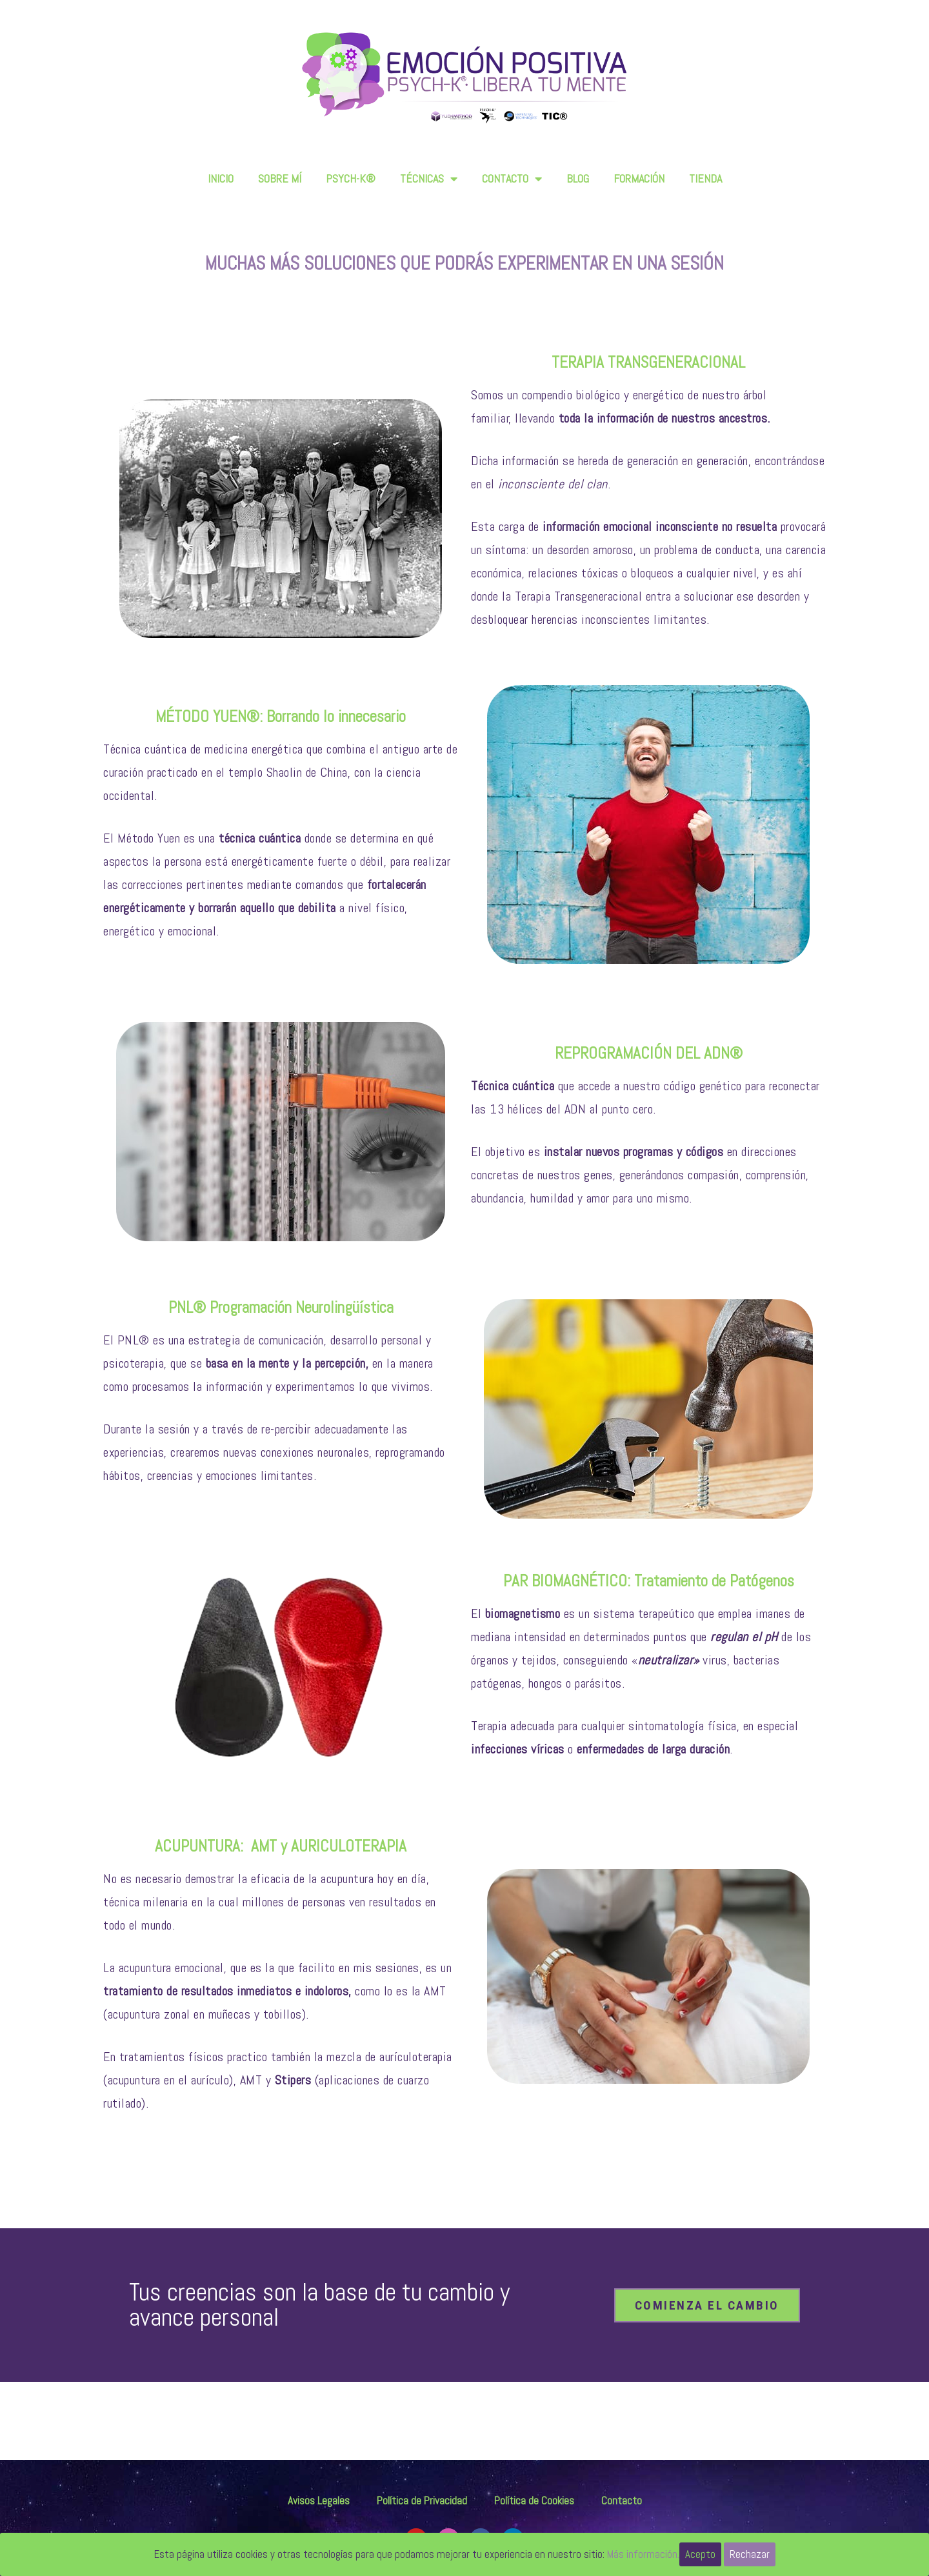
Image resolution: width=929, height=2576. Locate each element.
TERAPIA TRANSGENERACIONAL (648, 362)
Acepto (700, 2554)
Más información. (643, 2554)
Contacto (621, 2500)
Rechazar (750, 2554)
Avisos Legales (319, 2500)
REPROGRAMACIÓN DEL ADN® (649, 1053)
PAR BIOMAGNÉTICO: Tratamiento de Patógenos (648, 1581)
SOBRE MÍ (279, 178)
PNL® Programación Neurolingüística (281, 1307)
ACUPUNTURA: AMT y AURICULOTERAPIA (280, 1846)
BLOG (577, 178)
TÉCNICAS (428, 178)
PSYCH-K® (350, 178)
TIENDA (705, 178)
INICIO (221, 178)
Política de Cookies (534, 2500)
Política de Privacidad (422, 2500)
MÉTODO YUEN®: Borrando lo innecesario (280, 716)
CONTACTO (512, 178)
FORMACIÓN (639, 178)
